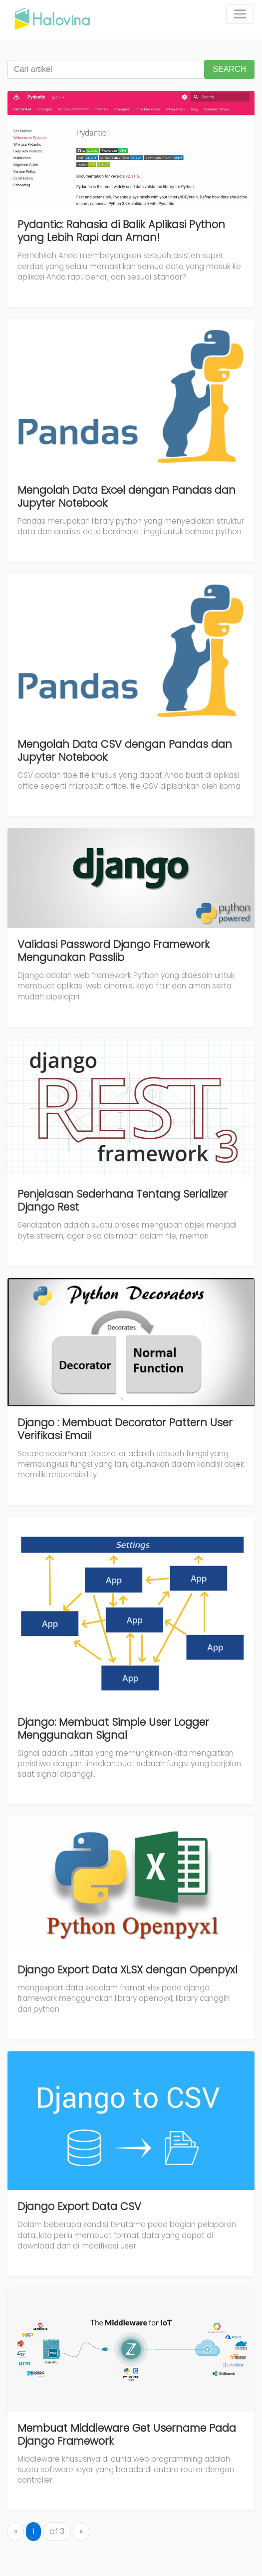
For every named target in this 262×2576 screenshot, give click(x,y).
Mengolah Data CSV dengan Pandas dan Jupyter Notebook (124, 750)
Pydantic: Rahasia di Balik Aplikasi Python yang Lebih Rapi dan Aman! (121, 231)
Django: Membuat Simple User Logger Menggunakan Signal (113, 1728)
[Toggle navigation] (240, 14)
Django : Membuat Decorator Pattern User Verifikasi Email (125, 1429)
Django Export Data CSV (79, 2206)
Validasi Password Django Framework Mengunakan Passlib (113, 951)
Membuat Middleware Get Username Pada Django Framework (126, 2434)
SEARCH (229, 69)
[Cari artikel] (105, 69)
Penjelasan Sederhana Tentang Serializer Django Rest (122, 1200)
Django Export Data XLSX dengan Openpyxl (127, 1969)
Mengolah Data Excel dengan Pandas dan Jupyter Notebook (126, 496)
